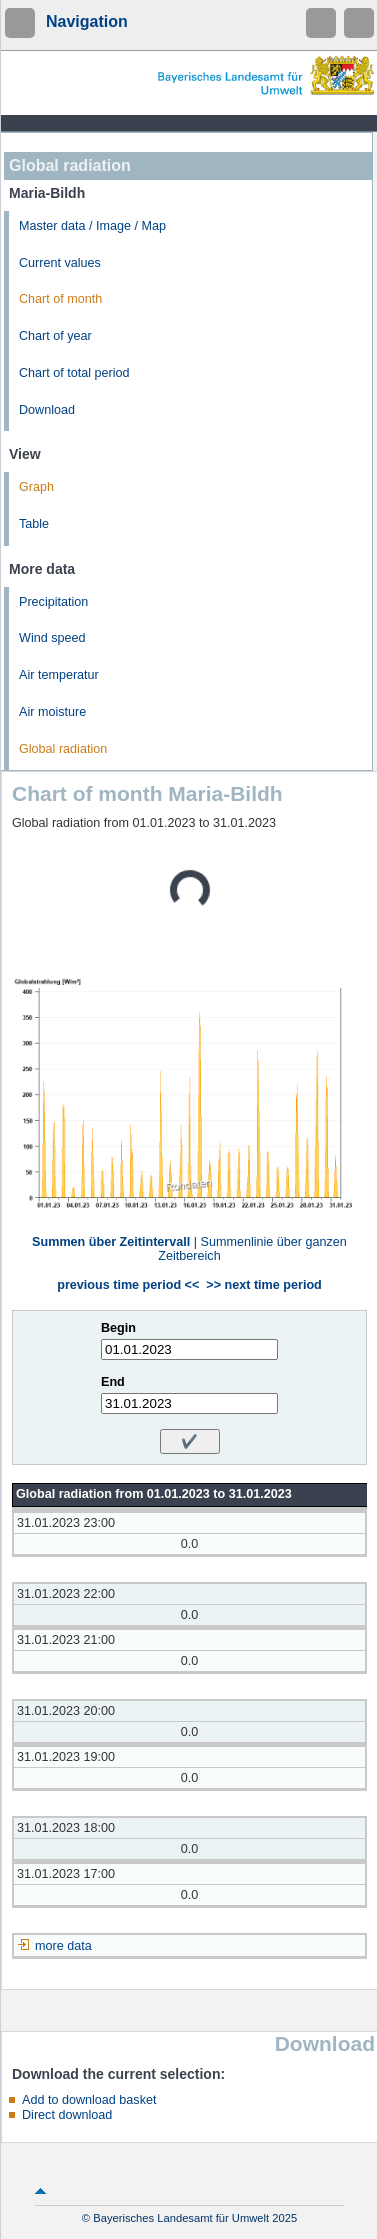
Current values (60, 263)
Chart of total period (74, 373)
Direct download (67, 2115)
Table (34, 524)
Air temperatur (59, 675)
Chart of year (55, 336)
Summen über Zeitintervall (111, 1242)
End (113, 1382)
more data (63, 1946)
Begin (118, 1328)
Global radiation (63, 749)
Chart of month (60, 299)
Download (47, 410)
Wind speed (52, 638)
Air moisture (52, 712)
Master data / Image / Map (92, 226)
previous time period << (128, 1285)
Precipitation (53, 602)
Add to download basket (89, 2100)
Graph (36, 487)
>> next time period (263, 1285)
